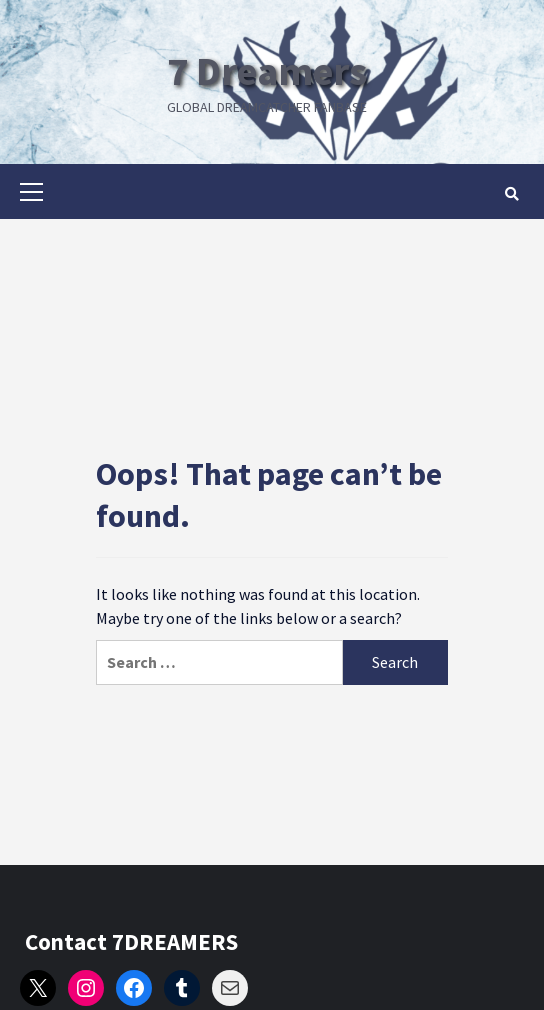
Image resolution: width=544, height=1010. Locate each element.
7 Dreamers (267, 71)
